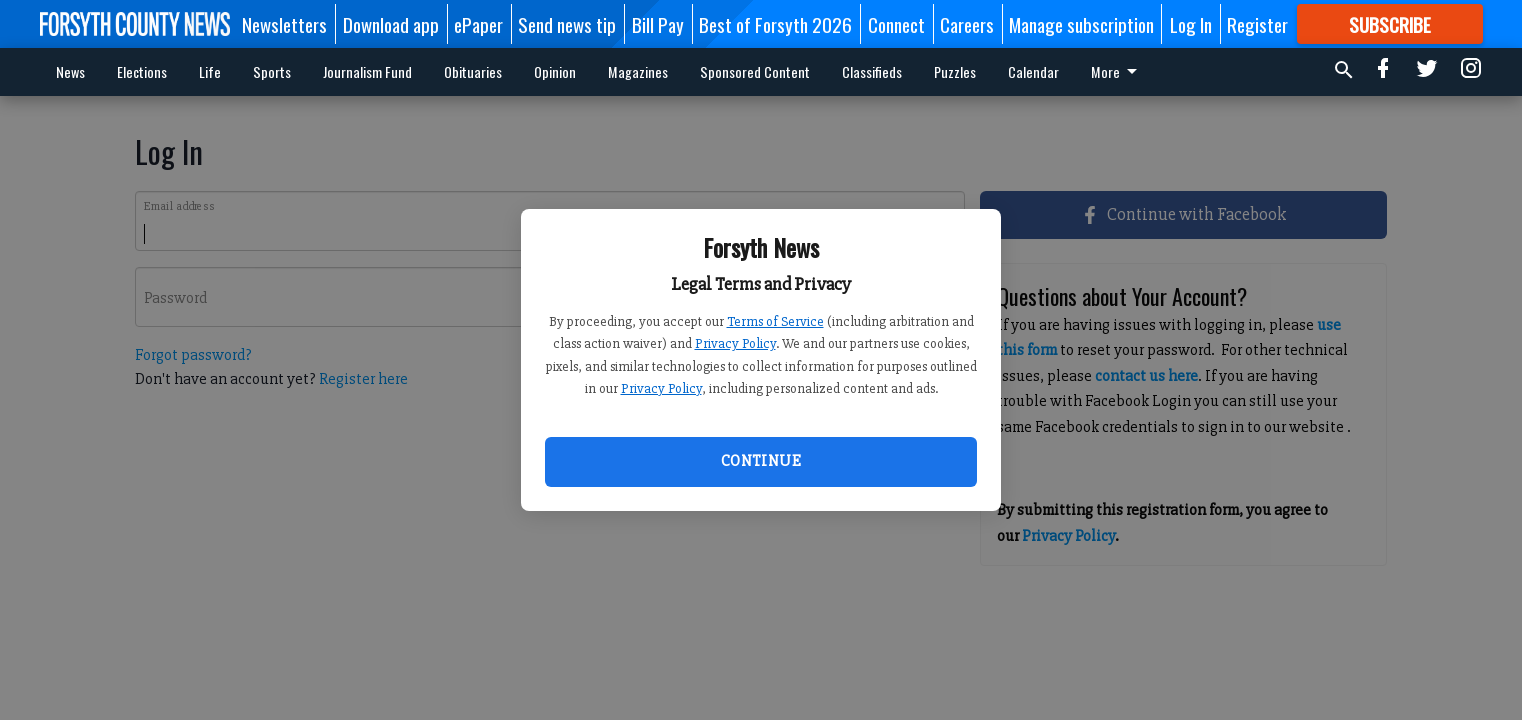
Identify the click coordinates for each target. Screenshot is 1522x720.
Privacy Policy (735, 343)
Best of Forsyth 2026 (775, 24)
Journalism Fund (367, 71)
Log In (1191, 24)
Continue (761, 461)
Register (1257, 24)
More (1117, 71)
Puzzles (955, 71)
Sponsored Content (755, 71)
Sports (272, 71)
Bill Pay (658, 24)
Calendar (1033, 71)
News (70, 71)
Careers (967, 24)
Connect (896, 24)
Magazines (638, 71)
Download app (391, 24)
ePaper (478, 24)
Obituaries (473, 71)
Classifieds (872, 71)
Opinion (555, 71)
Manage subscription (1081, 24)
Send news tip (567, 24)
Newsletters (284, 24)
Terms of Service (775, 321)
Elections (142, 71)
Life (210, 71)
